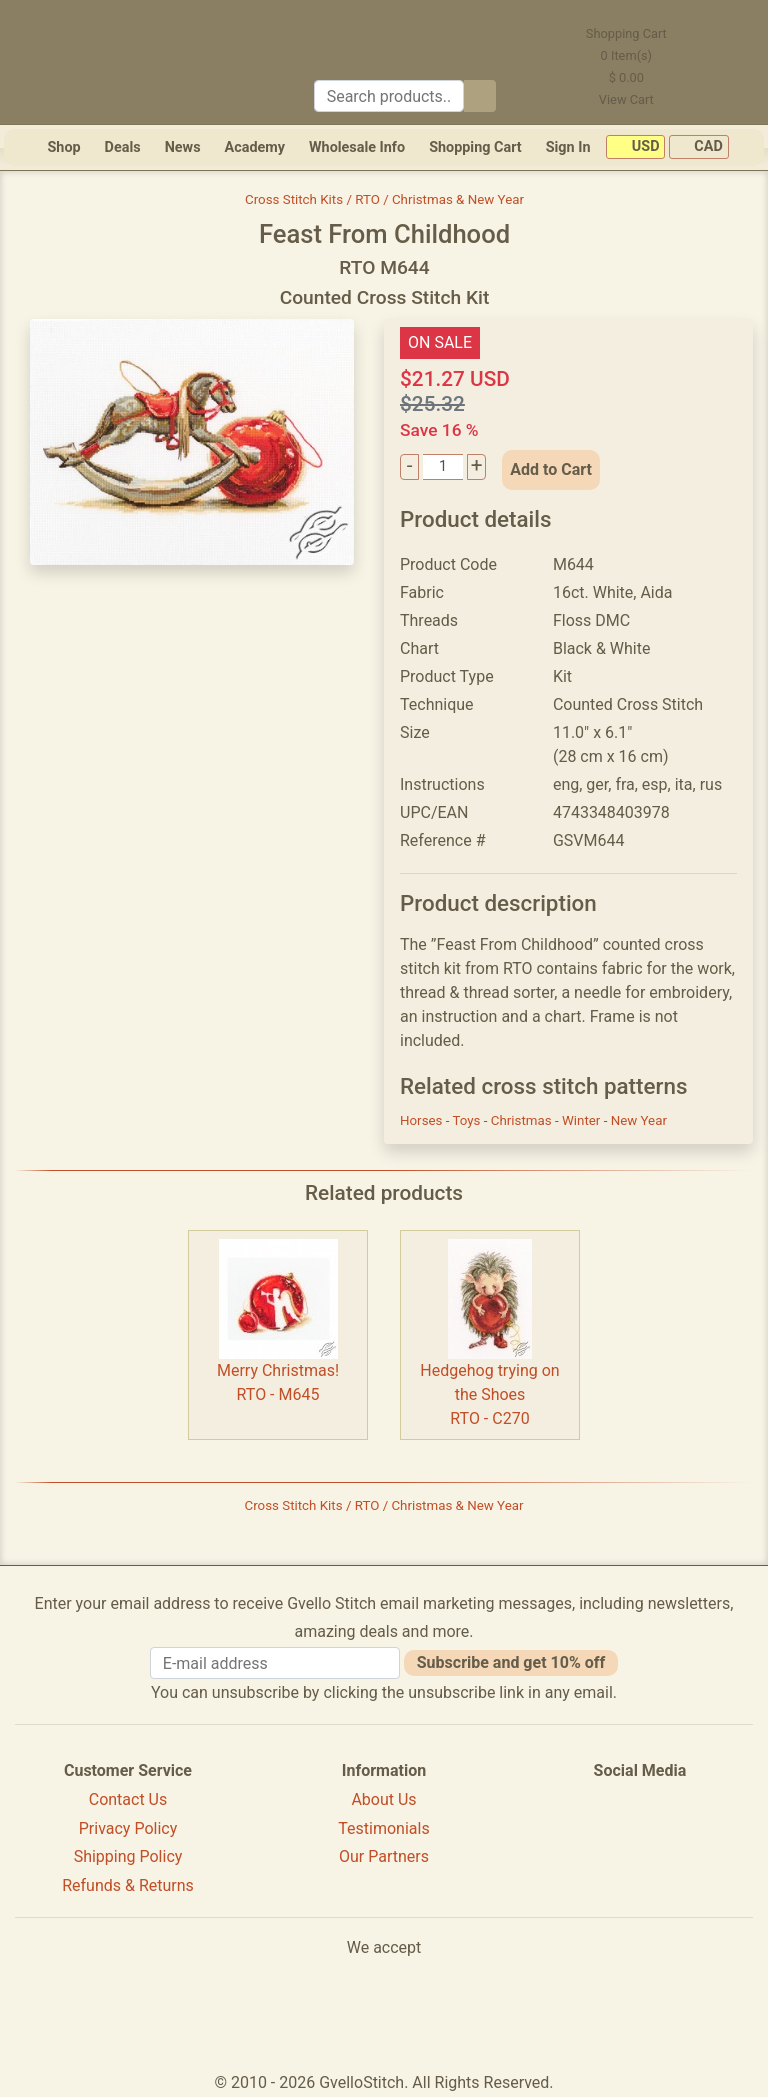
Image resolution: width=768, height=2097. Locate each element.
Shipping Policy (128, 1856)
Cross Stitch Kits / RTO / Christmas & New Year (384, 199)
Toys (468, 1120)
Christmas (523, 1120)
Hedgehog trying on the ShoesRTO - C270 (489, 1394)
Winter (583, 1120)
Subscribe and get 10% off (511, 1662)
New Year (639, 1120)
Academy (255, 147)
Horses (423, 1120)
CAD (699, 147)
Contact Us (128, 1799)
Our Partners (384, 1856)
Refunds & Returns (128, 1885)
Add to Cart (551, 469)
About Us (383, 1799)
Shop (63, 147)
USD (635, 147)
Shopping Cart (475, 147)
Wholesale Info (357, 147)
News (183, 147)
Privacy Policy (128, 1828)
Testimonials (383, 1828)
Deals (123, 147)
